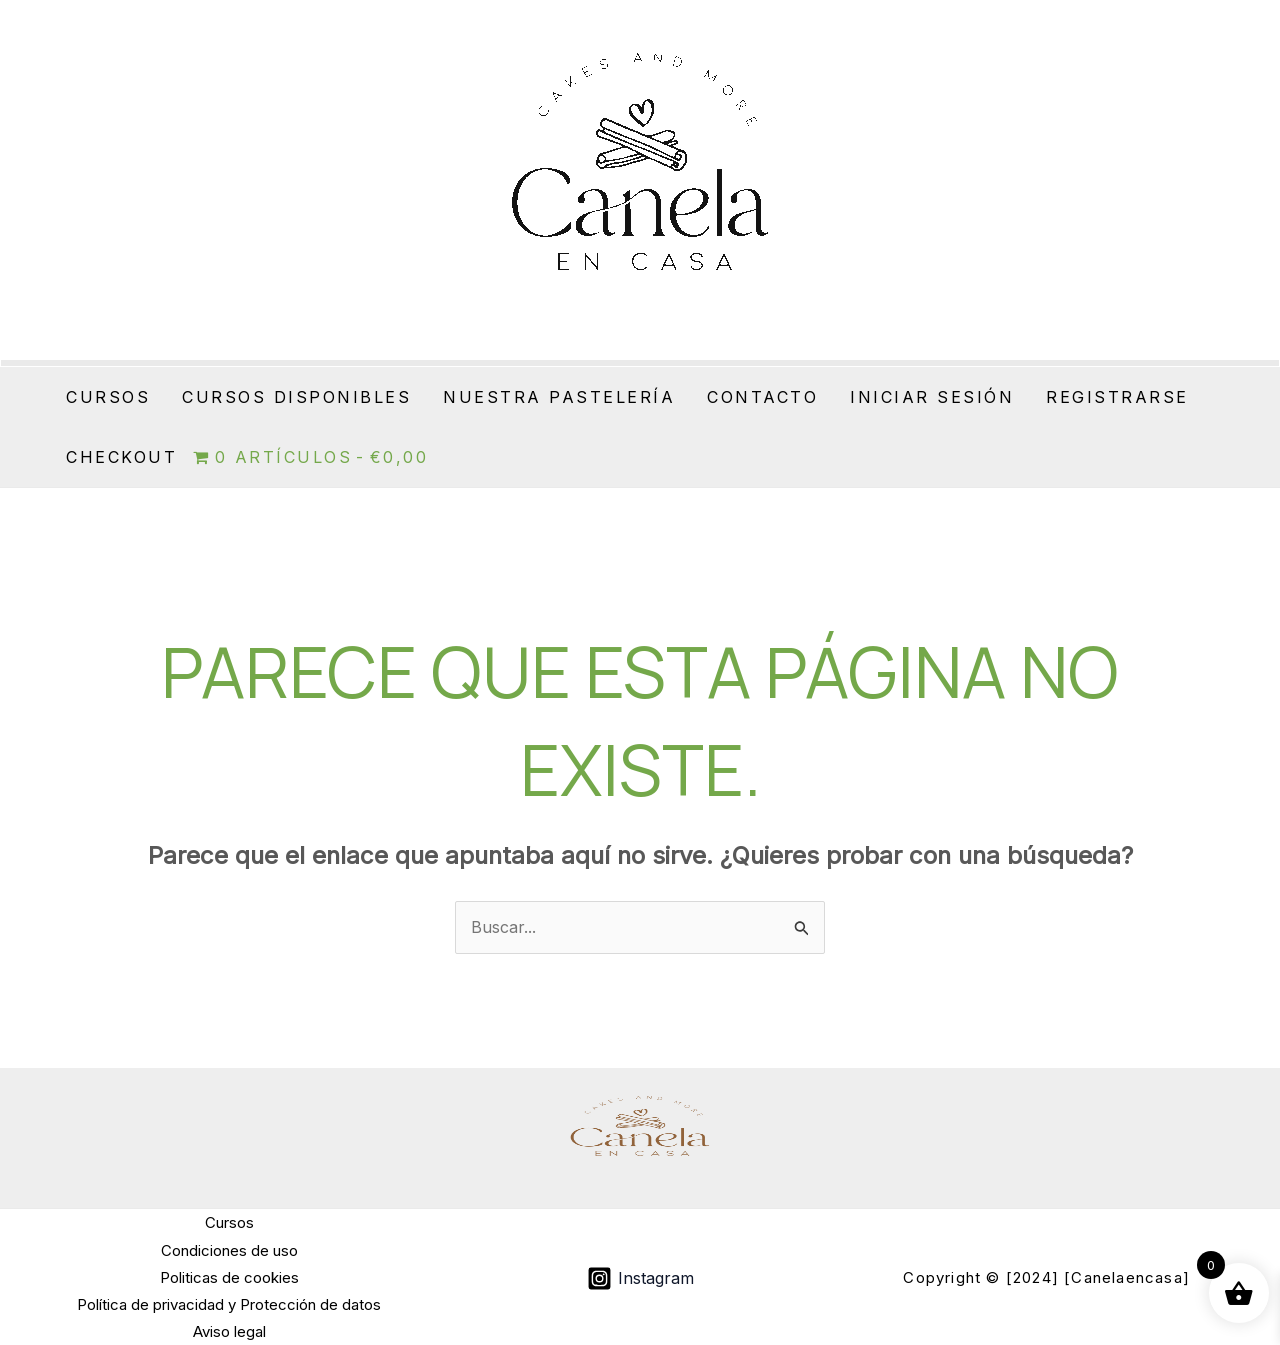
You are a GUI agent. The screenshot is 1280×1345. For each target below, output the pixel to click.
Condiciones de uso (229, 1250)
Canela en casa (607, 319)
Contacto (762, 397)
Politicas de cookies (229, 1277)
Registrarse (1117, 397)
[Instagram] (640, 1278)
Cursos (108, 397)
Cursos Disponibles (296, 397)
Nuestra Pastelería (559, 397)
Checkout (121, 457)
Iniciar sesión (932, 397)
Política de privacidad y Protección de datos (229, 1304)
